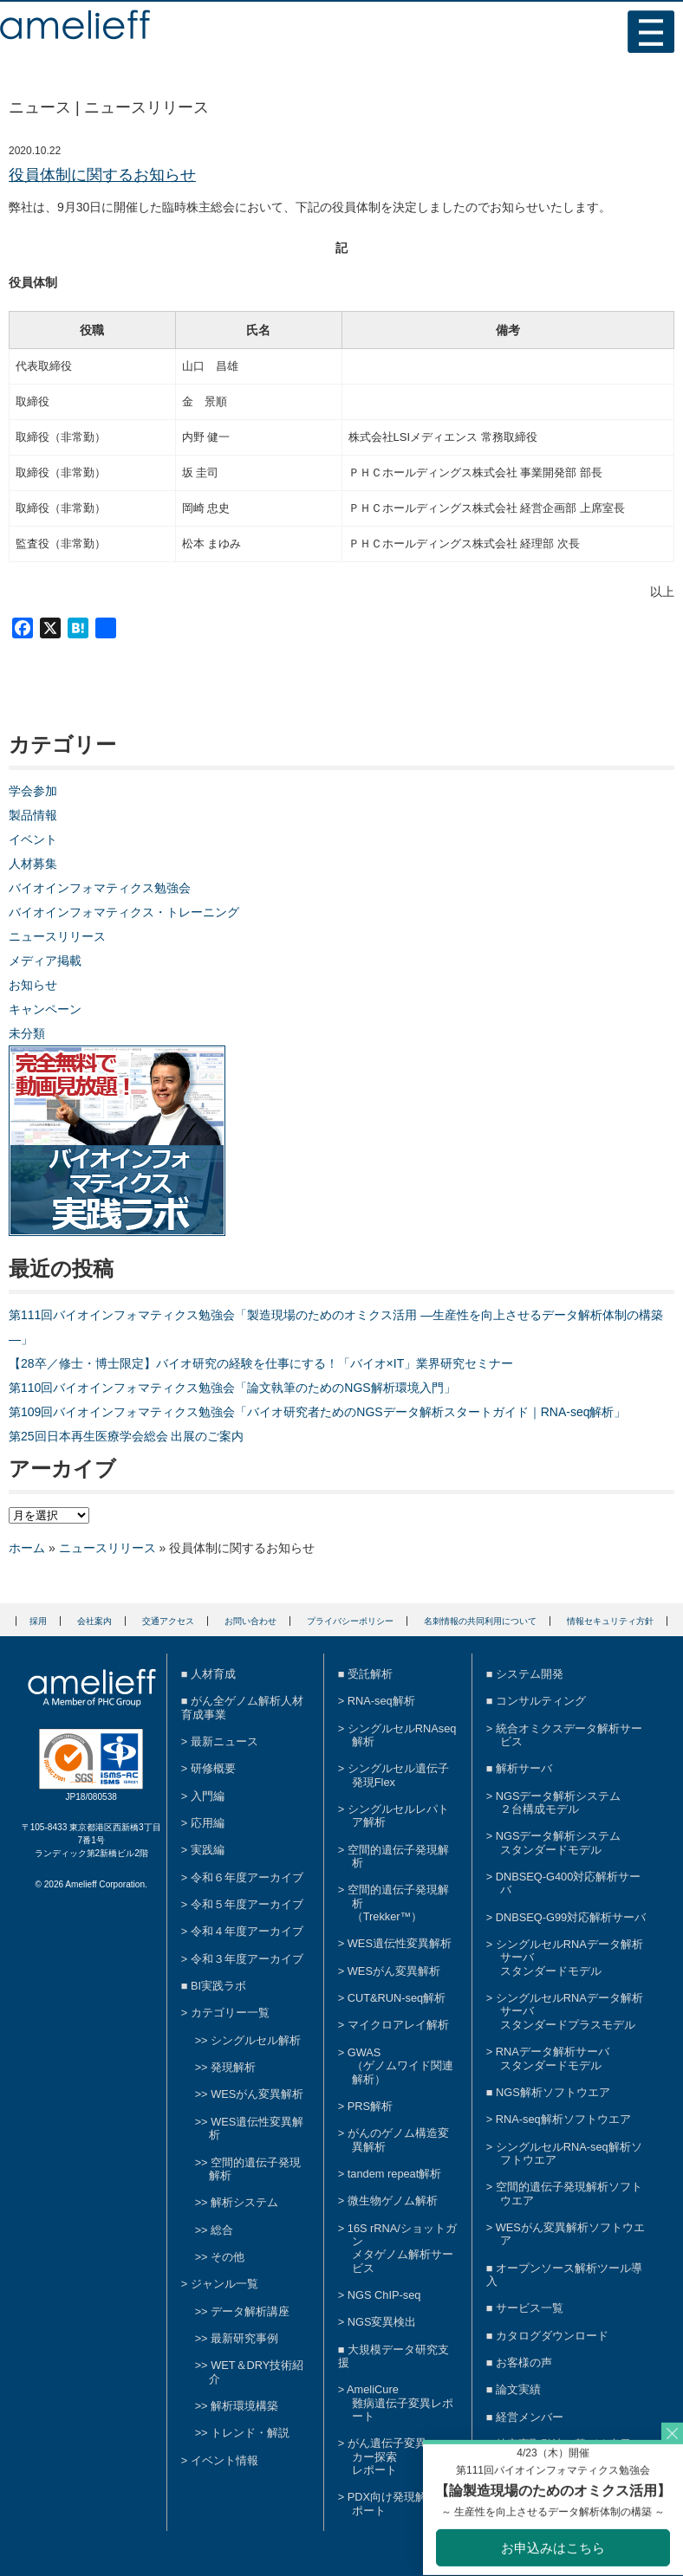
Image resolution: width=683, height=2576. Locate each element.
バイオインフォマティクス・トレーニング (124, 912)
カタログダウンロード (552, 2335)
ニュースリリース (57, 936)
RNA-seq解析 (381, 1700)
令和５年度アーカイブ (247, 1904)
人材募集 (33, 864)
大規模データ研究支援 (393, 2356)
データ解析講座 (250, 2311)
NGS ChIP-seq (384, 2294)
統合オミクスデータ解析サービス (569, 1735)
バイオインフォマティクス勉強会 (100, 888)
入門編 (207, 1796)
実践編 (207, 1849)
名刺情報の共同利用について (480, 1621)
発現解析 (233, 2067)
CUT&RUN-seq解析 (397, 1997)
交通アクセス (168, 1621)
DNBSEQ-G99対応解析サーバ (571, 1917)
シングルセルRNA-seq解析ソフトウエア (569, 2153)
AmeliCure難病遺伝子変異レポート (400, 2403)
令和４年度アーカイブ (247, 1931)
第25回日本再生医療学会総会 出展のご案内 (126, 1436)
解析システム (244, 2202)
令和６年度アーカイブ (247, 1877)
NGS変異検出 (382, 2321)
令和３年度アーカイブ (247, 1958)
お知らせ (33, 985)
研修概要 (213, 1768)
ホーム (27, 1548)
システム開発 (529, 1673)
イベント (33, 839)
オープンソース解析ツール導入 (564, 2275)
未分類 (27, 1033)
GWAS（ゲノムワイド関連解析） (400, 2066)
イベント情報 (224, 2460)
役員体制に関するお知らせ (102, 175)
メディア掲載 (45, 961)
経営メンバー (529, 2417)
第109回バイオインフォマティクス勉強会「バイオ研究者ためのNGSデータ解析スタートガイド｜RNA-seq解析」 (318, 1412)
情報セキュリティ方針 (610, 1621)
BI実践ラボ (218, 1985)
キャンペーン (45, 1009)
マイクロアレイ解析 (398, 2024)
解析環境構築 (244, 2405)
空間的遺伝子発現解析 (255, 2169)
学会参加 (33, 791)
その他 (227, 2256)
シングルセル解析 (256, 2040)
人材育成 (213, 1673)
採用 (38, 1621)
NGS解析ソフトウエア (553, 2092)
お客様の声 (524, 2362)
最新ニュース (224, 1741)
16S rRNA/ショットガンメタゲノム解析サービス (402, 2248)
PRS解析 (370, 2106)
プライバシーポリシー (350, 1621)
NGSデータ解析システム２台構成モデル (558, 1802)
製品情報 (33, 815)
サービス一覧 (529, 2307)
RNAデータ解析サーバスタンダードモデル (552, 2058)
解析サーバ (524, 1768)
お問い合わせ (250, 1621)
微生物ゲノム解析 (393, 2200)
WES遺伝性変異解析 (400, 1943)
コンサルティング (541, 1700)
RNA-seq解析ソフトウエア (563, 2119)
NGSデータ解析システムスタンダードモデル (558, 1842)
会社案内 (94, 1621)
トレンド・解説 (250, 2432)
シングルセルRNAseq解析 (402, 1735)
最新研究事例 (244, 2338)
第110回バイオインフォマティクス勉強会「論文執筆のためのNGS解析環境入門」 (232, 1388)
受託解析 (370, 1673)
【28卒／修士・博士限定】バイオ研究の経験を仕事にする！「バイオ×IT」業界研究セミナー (261, 1363)
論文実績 (518, 2389)
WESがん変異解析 (257, 2093)
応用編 (207, 1822)
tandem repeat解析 (395, 2173)
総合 (222, 2229)
